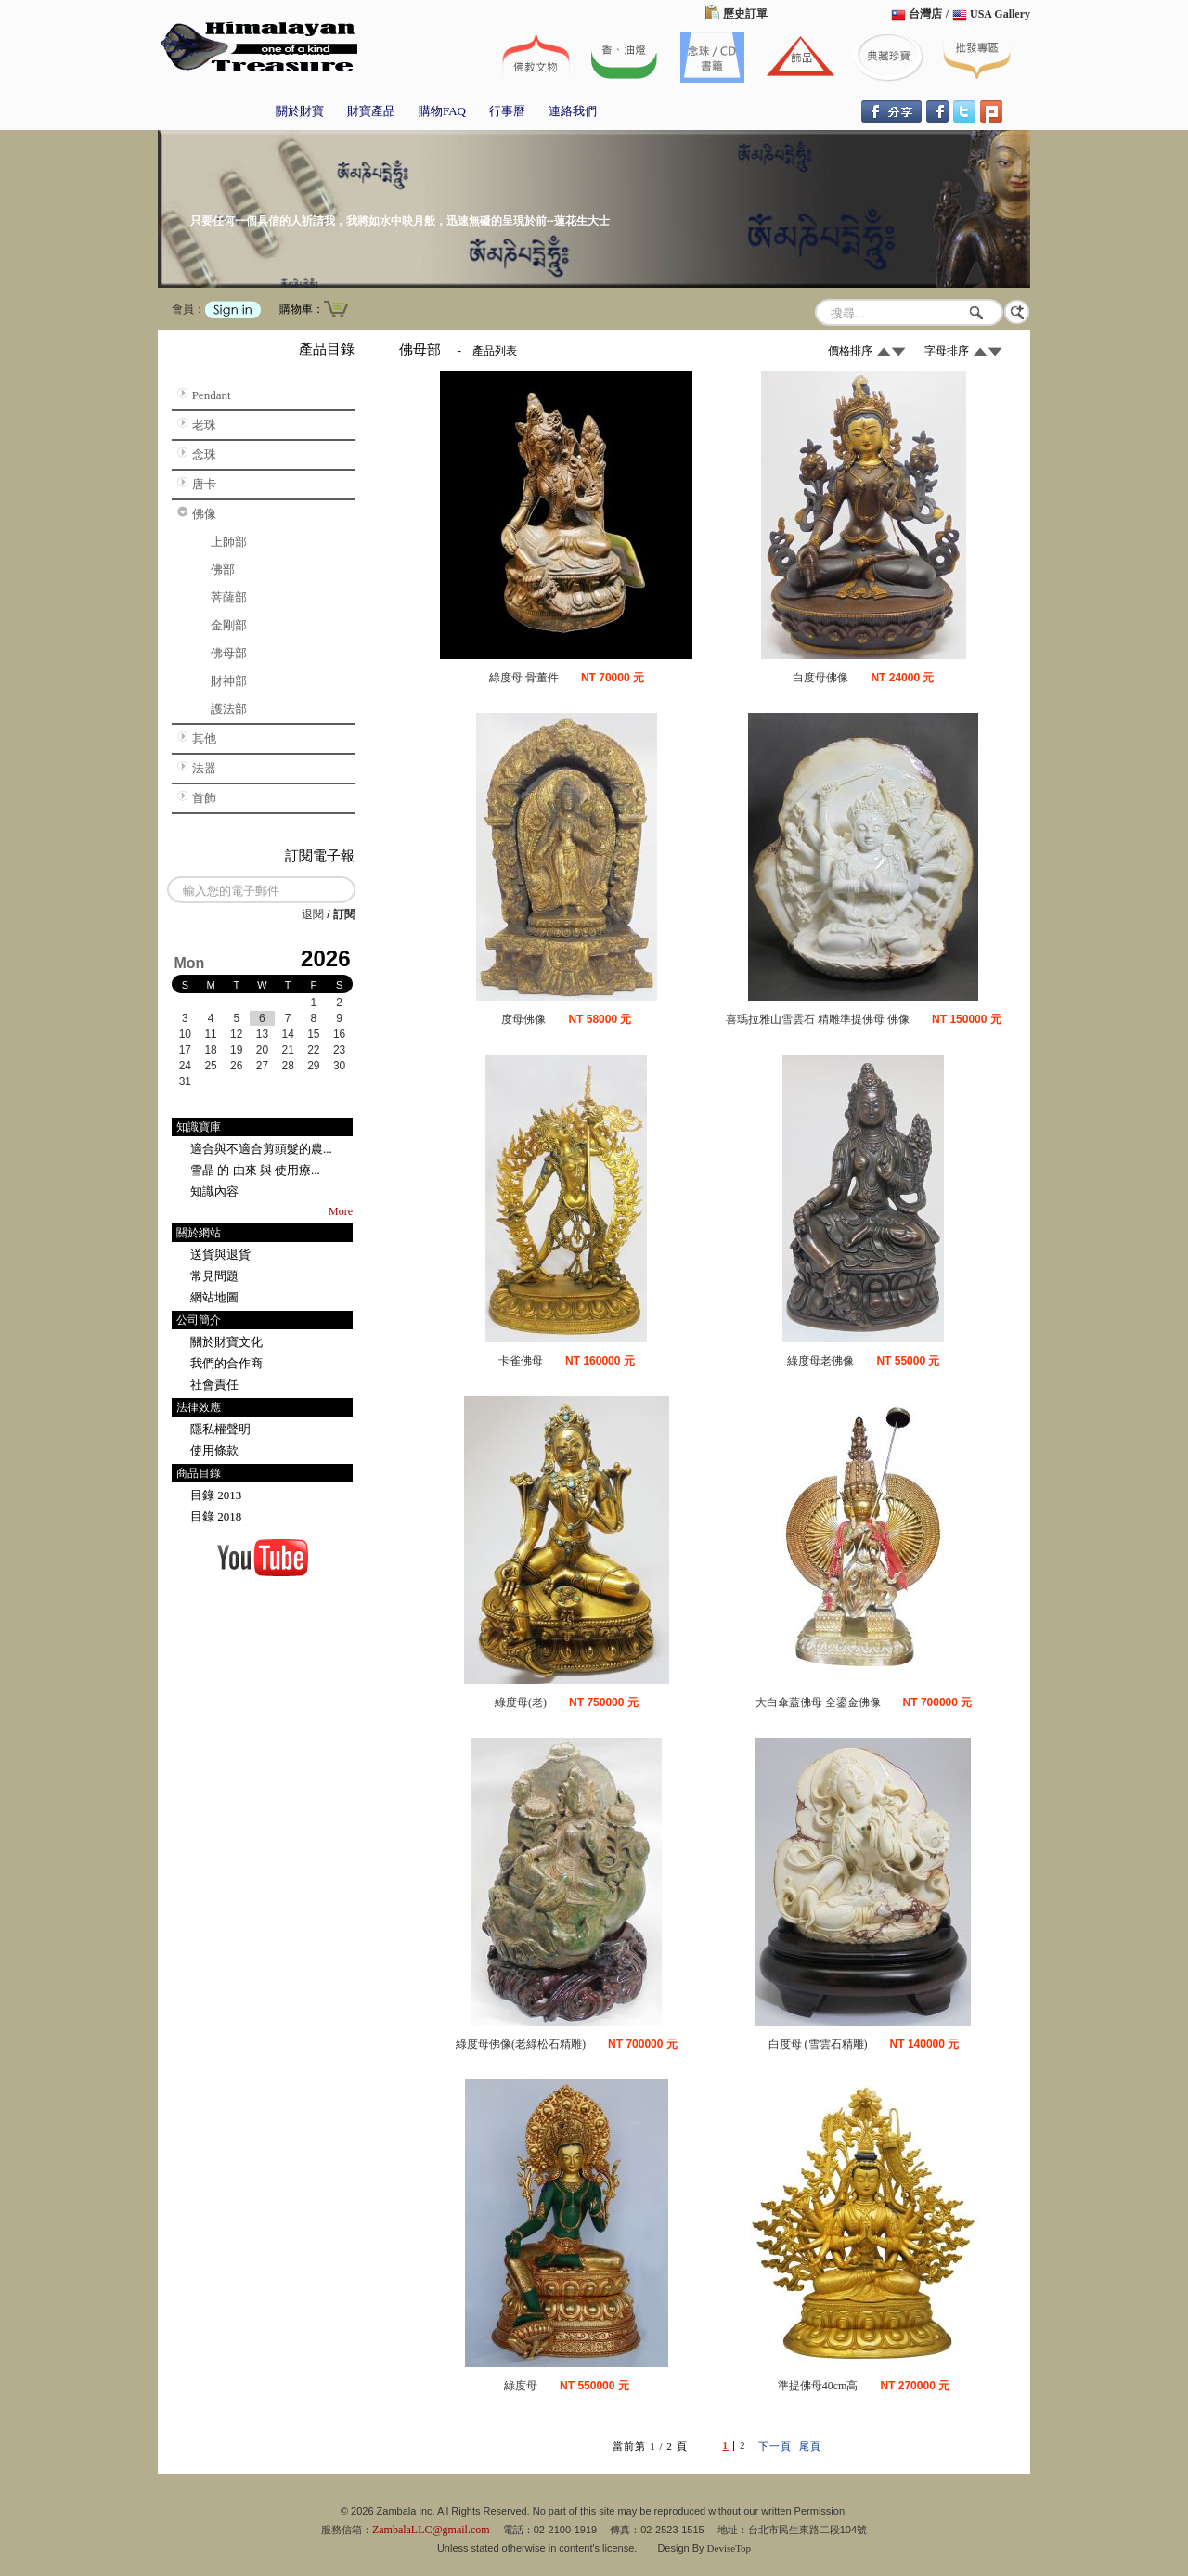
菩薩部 (229, 597)
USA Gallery (1000, 13)
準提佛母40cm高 (818, 2385)
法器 (204, 768)
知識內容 (214, 1191)
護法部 (229, 709)
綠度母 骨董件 (524, 677)
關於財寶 (300, 111)
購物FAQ (442, 111)
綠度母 (520, 2385)
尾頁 (810, 2446)
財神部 (229, 681)
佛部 (223, 569)
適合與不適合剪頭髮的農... (261, 1149)
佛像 (204, 514)
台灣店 (925, 13)
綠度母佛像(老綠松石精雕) (521, 2044)
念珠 (204, 454)
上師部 (229, 542)
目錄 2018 (215, 1516)
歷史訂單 (745, 13)
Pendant (211, 395)
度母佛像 (523, 1019)
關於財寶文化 (226, 1342)
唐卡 (204, 484)
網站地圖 (214, 1297)
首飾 (204, 798)
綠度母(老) (521, 1702)
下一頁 (775, 2446)
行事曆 (507, 111)
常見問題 (214, 1276)
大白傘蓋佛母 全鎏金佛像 (818, 1702)
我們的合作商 (226, 1363)
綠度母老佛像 (820, 1360)
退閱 (313, 914)
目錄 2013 (215, 1495)
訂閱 (344, 914)
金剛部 (229, 625)
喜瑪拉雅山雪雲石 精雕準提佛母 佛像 (818, 1019)
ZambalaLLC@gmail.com (431, 2529)
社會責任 (214, 1385)
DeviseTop (729, 2548)
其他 (204, 738)
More (341, 1211)
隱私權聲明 (220, 1429)
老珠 (204, 425)
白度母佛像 (820, 677)
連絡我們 (573, 111)
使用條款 (214, 1450)
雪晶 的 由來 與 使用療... (255, 1170)
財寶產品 (371, 111)
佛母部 (229, 653)
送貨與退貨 (220, 1255)
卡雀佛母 (520, 1360)
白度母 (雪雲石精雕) (818, 2044)
